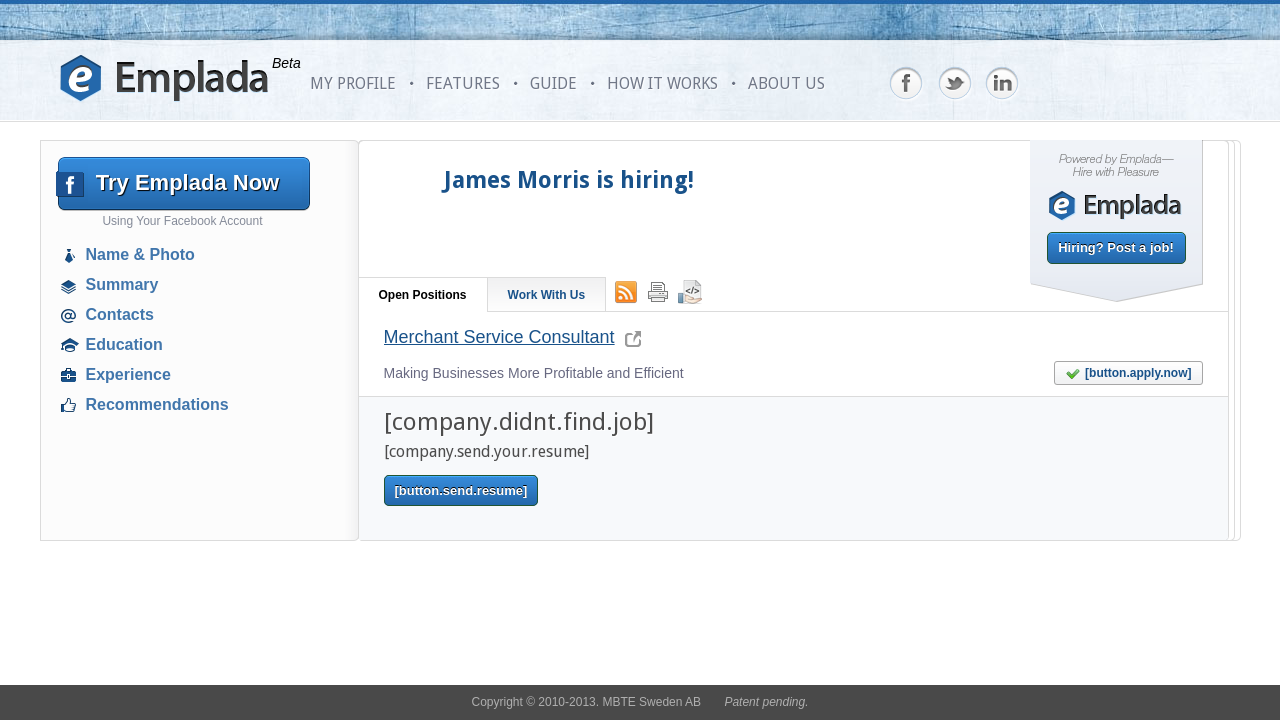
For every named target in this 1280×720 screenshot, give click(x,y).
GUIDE (553, 83)
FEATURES (463, 83)
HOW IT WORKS (662, 83)
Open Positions (423, 295)
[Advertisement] (186, 565)
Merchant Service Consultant (499, 337)
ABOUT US (786, 83)
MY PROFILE (353, 83)
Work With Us (547, 295)
